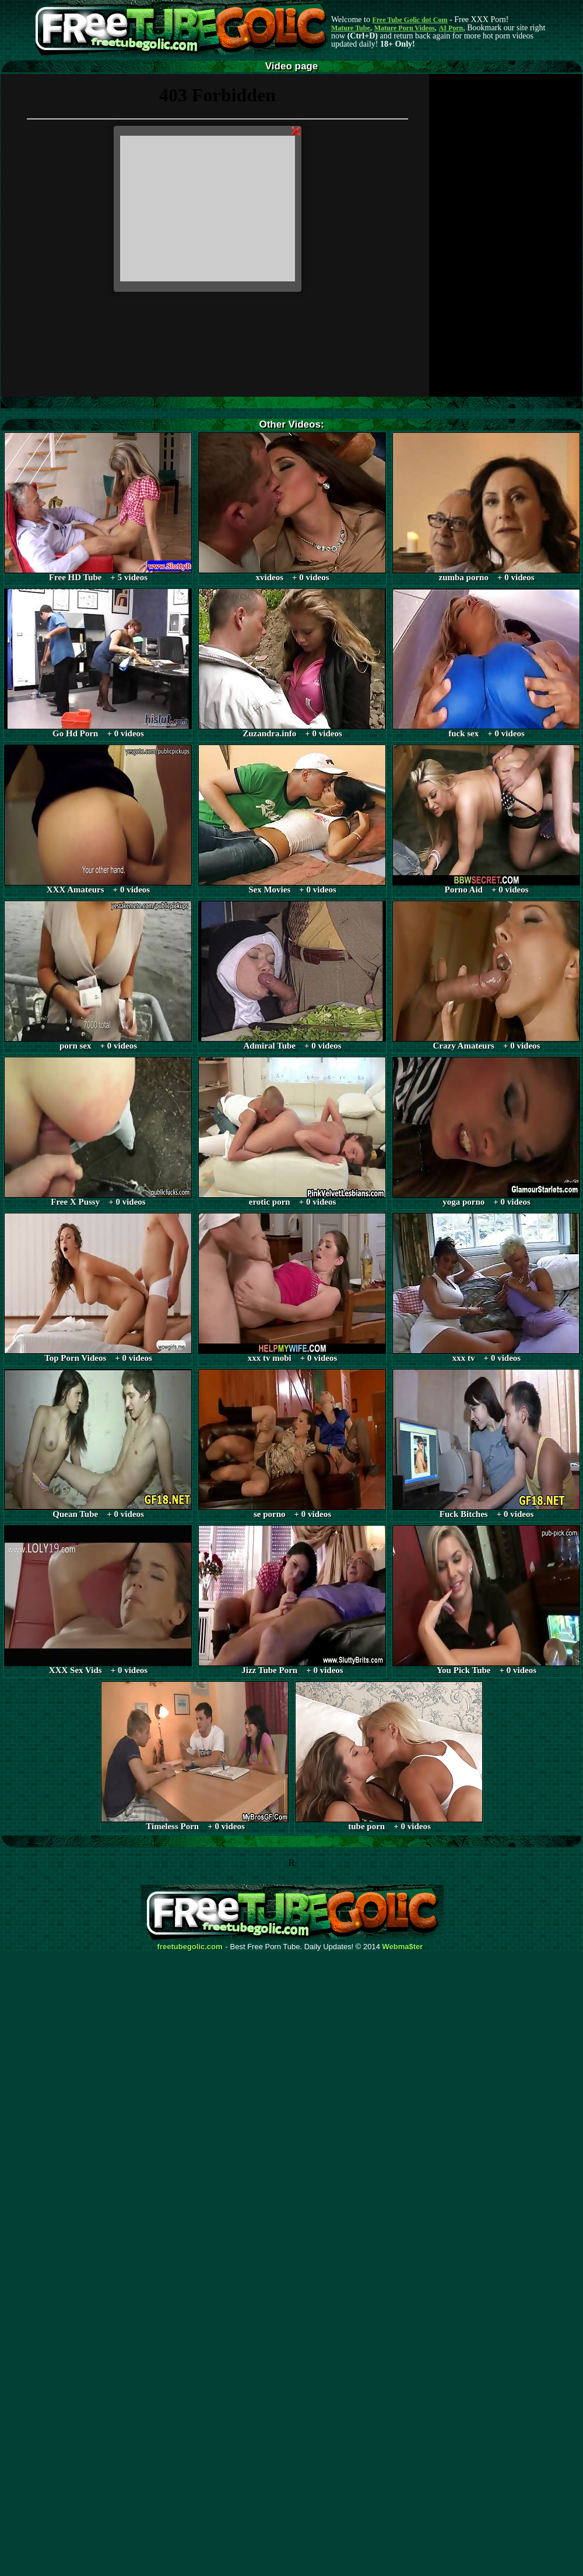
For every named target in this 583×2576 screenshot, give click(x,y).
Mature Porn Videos (404, 28)
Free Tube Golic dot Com (409, 20)
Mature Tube (350, 28)
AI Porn (451, 28)
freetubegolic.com (190, 1947)
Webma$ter (402, 1947)
